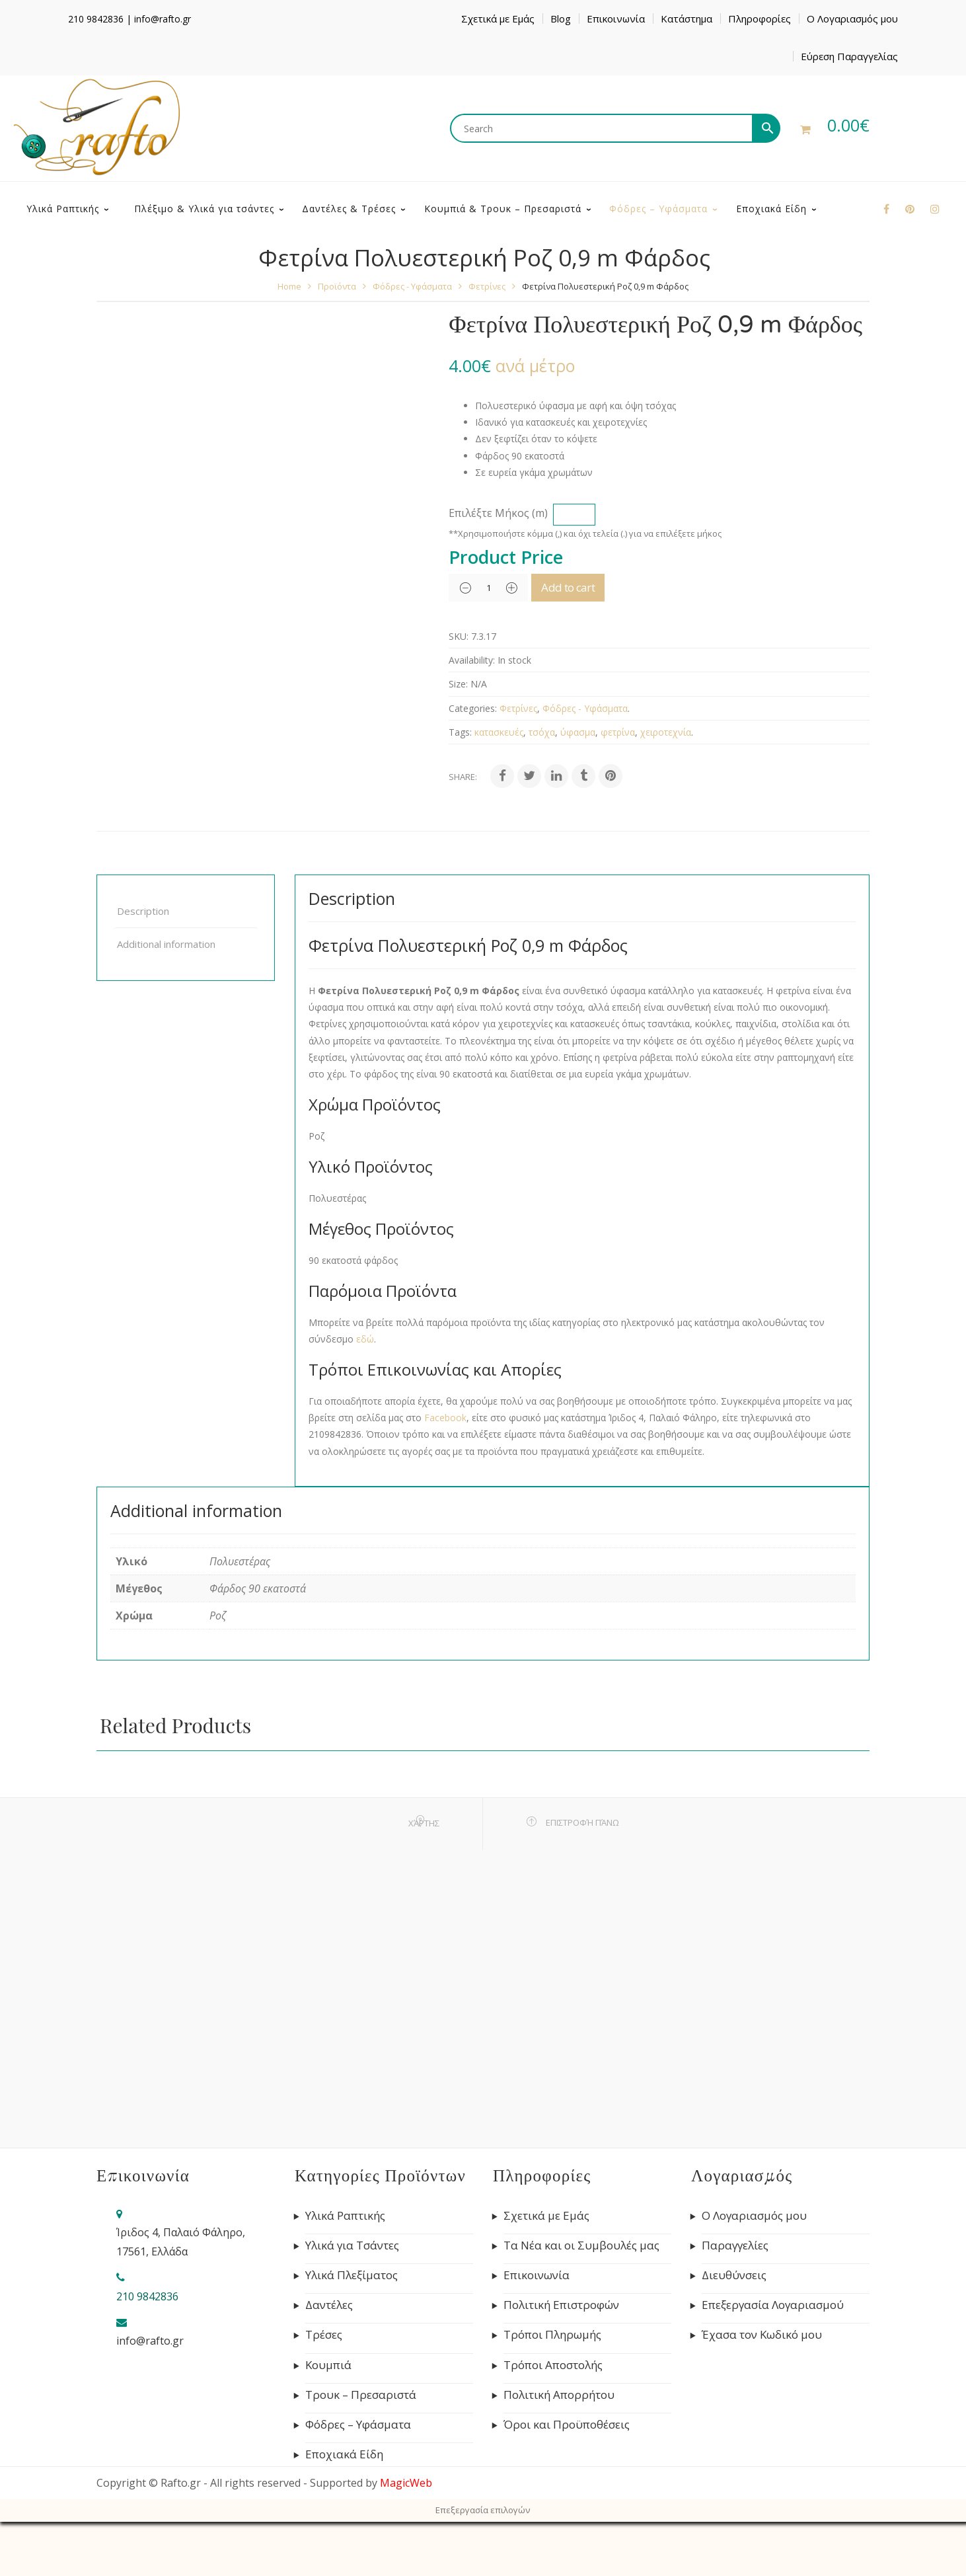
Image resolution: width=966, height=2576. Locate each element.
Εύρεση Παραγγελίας (849, 56)
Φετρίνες (486, 340)
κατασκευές (498, 786)
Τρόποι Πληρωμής (552, 2389)
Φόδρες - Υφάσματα (412, 340)
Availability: (472, 714)
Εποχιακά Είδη (344, 2508)
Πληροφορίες (759, 18)
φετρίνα (618, 786)
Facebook (445, 1471)
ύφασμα (577, 786)
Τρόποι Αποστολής (553, 2419)
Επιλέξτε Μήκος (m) (498, 567)
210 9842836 (96, 19)
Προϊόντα (337, 340)
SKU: (458, 690)
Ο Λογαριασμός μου (852, 18)
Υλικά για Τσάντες (352, 2299)
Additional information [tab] (166, 998)
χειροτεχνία (665, 786)
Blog (560, 18)
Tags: (460, 786)
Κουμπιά (328, 2419)
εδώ (365, 1393)
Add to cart (587, 641)
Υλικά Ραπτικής (345, 2270)
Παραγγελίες (735, 2299)
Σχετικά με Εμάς (498, 18)
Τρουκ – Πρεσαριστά (360, 2449)
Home (289, 340)
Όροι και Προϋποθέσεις (566, 2478)
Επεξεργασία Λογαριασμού (773, 2359)
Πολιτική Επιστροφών (561, 2359)
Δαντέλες (329, 2359)
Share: (463, 831)
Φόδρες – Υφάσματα (358, 2478)
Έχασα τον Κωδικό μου (762, 2389)
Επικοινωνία (616, 18)
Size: (458, 738)
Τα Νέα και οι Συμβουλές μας (581, 2299)
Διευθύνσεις (734, 2329)
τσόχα (542, 786)
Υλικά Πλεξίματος (351, 2329)
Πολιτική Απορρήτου (558, 2449)
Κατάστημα (686, 18)
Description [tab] (143, 965)
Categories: (473, 762)
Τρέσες (323, 2389)
